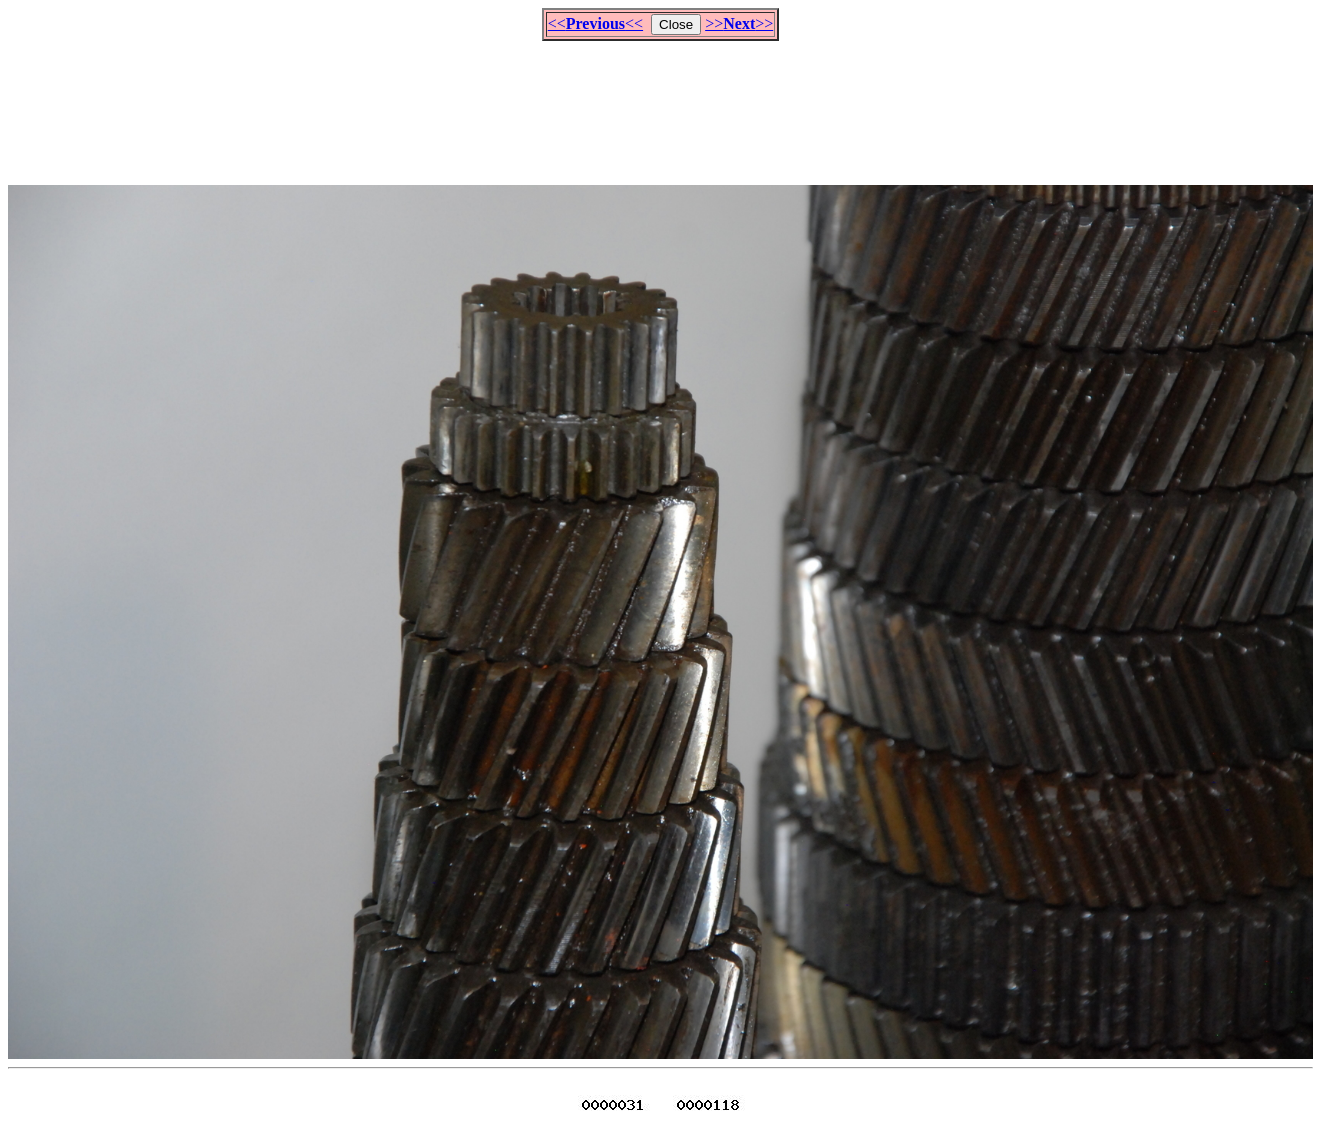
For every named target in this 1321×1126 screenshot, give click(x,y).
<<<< (595, 23)
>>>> (739, 23)
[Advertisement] (661, 104)
